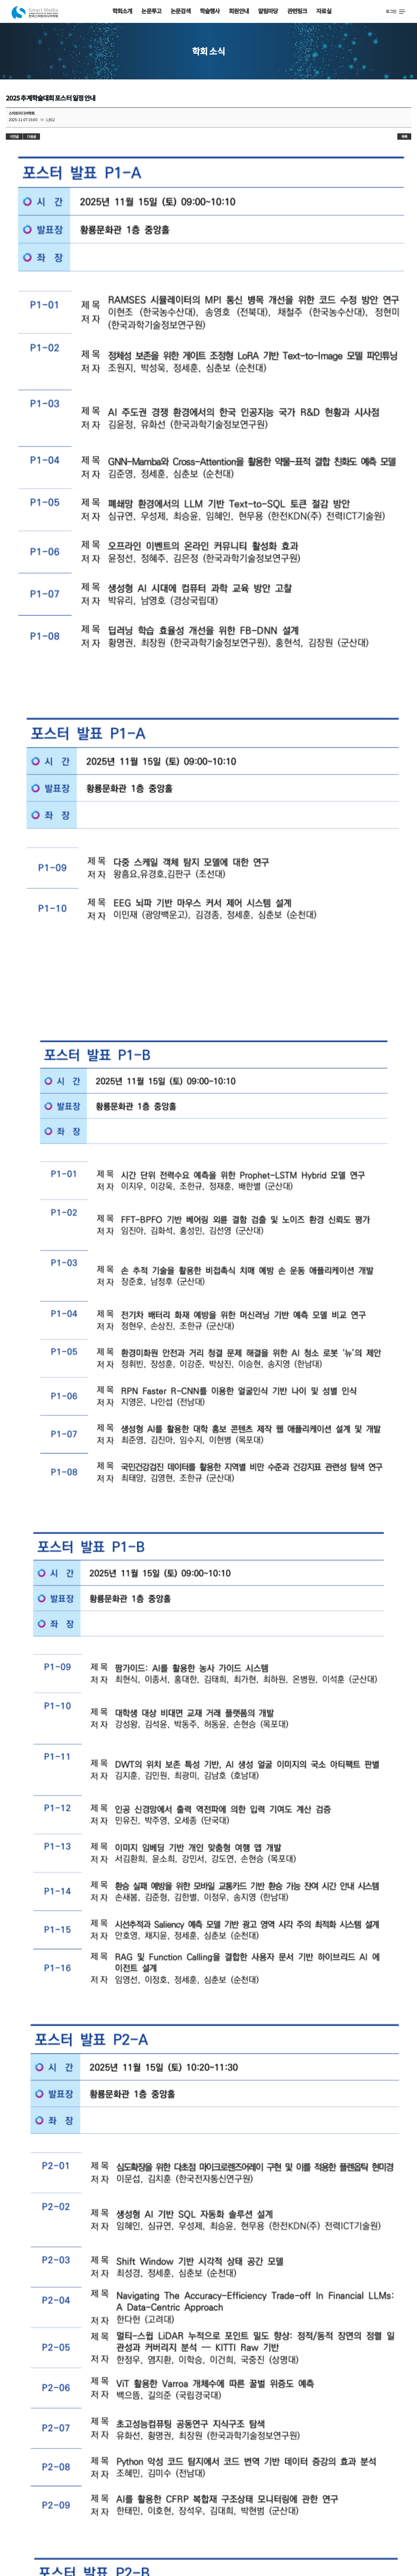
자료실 (323, 11)
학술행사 (210, 11)
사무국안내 (56, 2526)
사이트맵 (92, 2526)
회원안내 (239, 11)
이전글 (14, 136)
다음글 (31, 136)
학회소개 (122, 11)
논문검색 (181, 11)
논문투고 (151, 11)
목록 (404, 136)
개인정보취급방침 (168, 2526)
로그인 (391, 11)
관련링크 (297, 11)
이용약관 (126, 2526)
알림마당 (268, 11)
